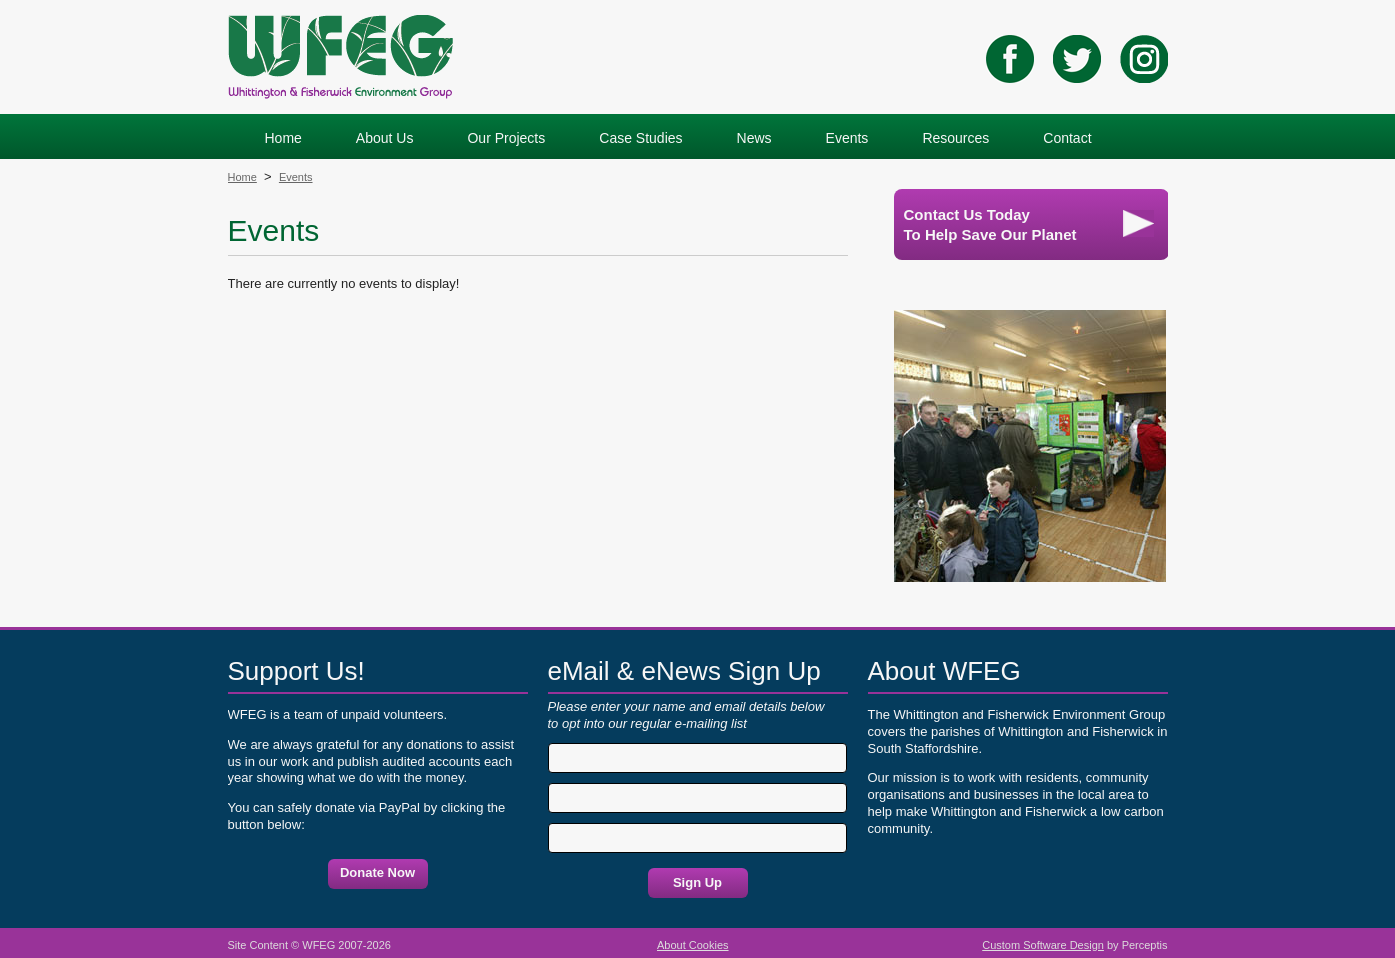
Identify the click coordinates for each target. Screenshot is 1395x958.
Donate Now (377, 872)
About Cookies (693, 945)
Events (296, 177)
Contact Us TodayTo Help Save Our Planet (1029, 224)
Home (242, 177)
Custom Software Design (1043, 945)
